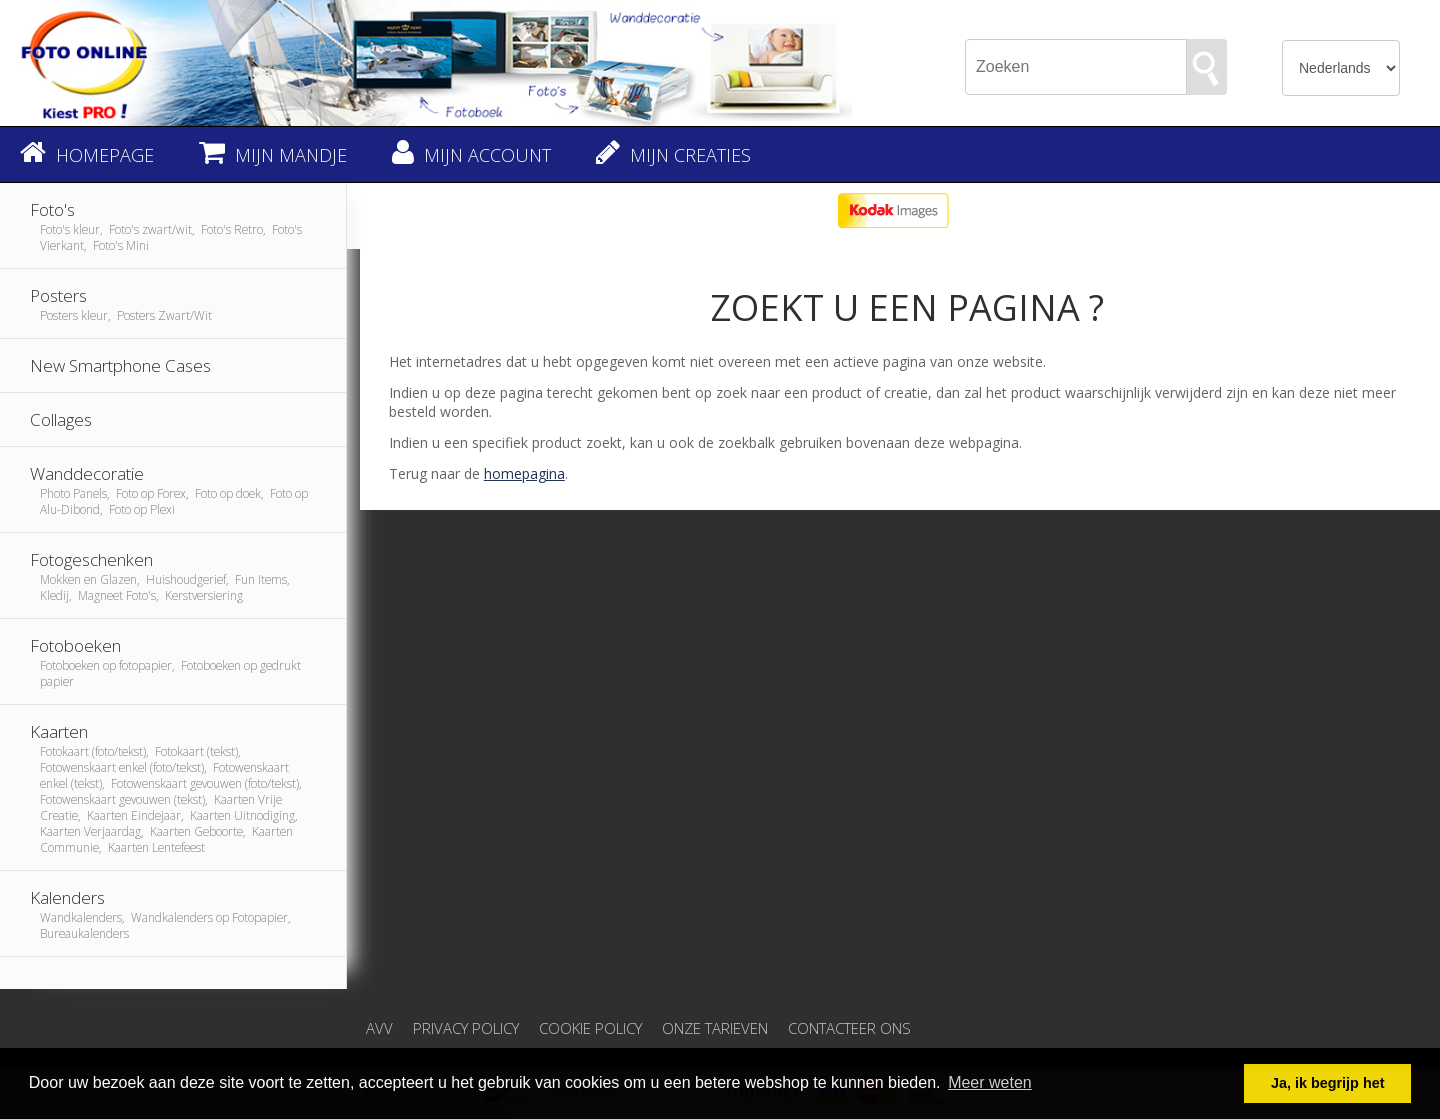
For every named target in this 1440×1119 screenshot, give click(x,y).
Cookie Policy (590, 1028)
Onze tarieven (715, 1028)
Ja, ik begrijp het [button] (1328, 1083)
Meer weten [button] (990, 1082)
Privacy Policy (466, 1028)
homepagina (524, 473)
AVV (379, 1028)
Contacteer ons (849, 1028)
